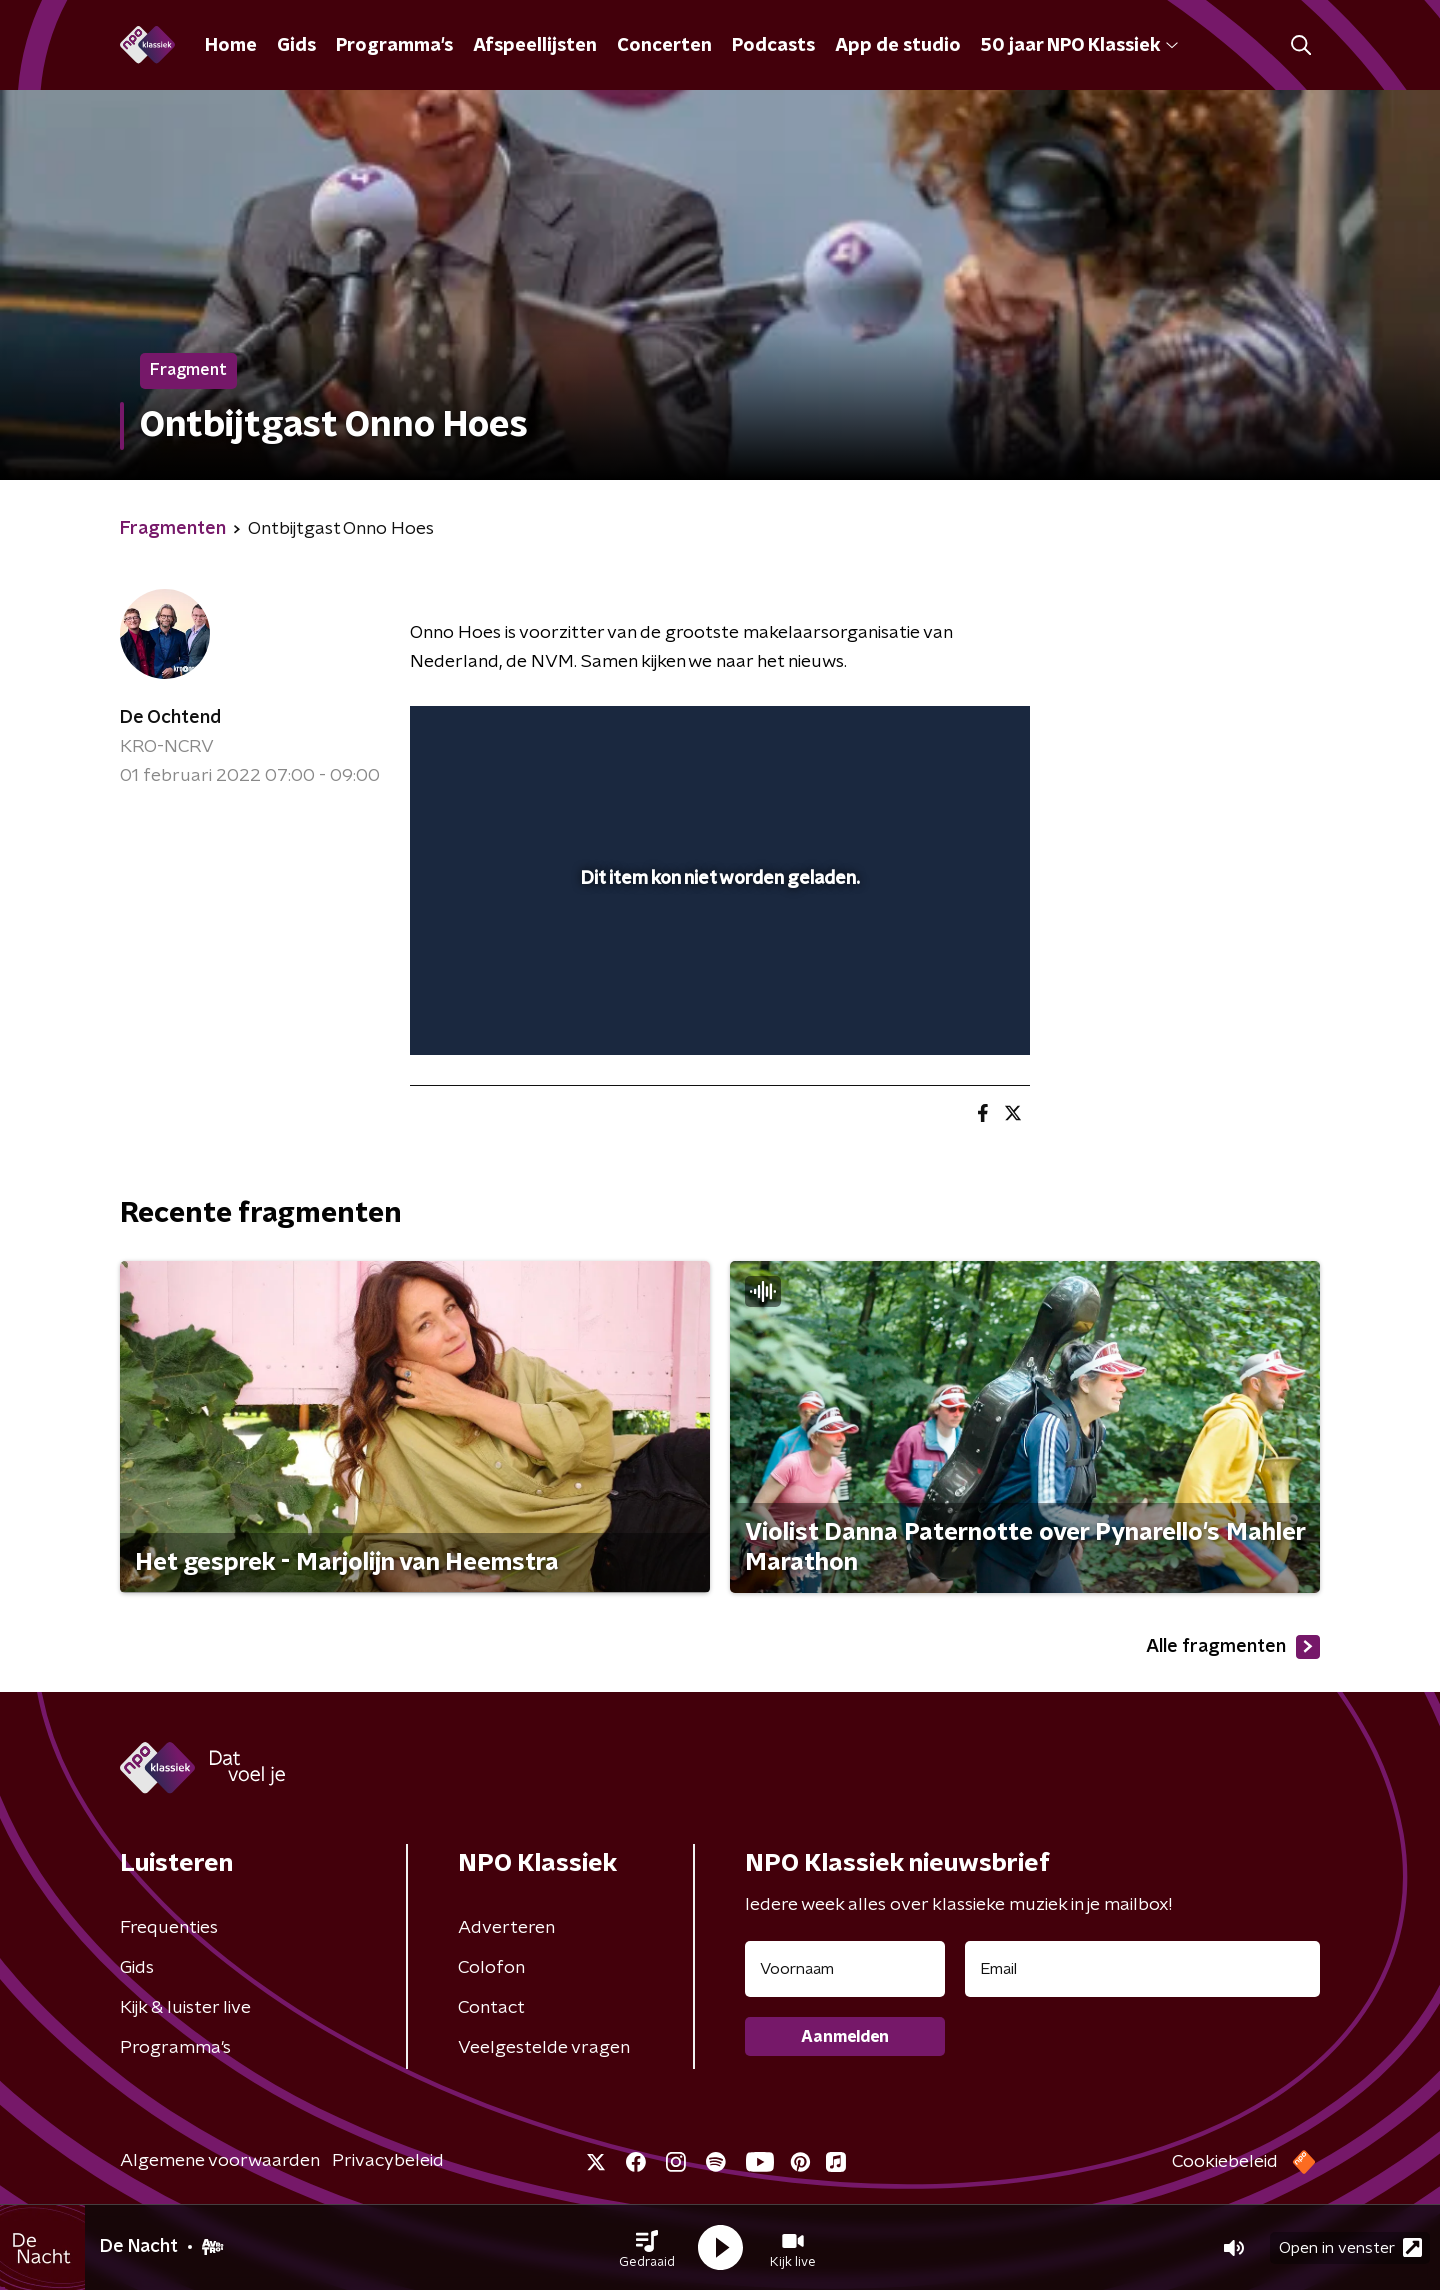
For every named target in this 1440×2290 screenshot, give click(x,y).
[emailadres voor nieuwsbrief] (1142, 1969)
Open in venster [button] (1350, 2247)
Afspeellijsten (535, 46)
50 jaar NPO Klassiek (1079, 46)
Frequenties (169, 1928)
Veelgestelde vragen (544, 2048)
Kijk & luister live (185, 2008)
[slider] (717, 957)
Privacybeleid (388, 2161)
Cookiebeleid (1225, 2162)
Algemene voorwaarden (220, 2161)
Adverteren (506, 1928)
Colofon (491, 1968)
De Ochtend (170, 718)
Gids (296, 46)
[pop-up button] (940, 1011)
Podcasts (773, 46)
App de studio (898, 46)
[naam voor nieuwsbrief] (845, 1969)
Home (231, 46)
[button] (647, 2248)
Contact (491, 2008)
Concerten (664, 46)
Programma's (394, 46)
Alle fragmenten (1233, 1647)
